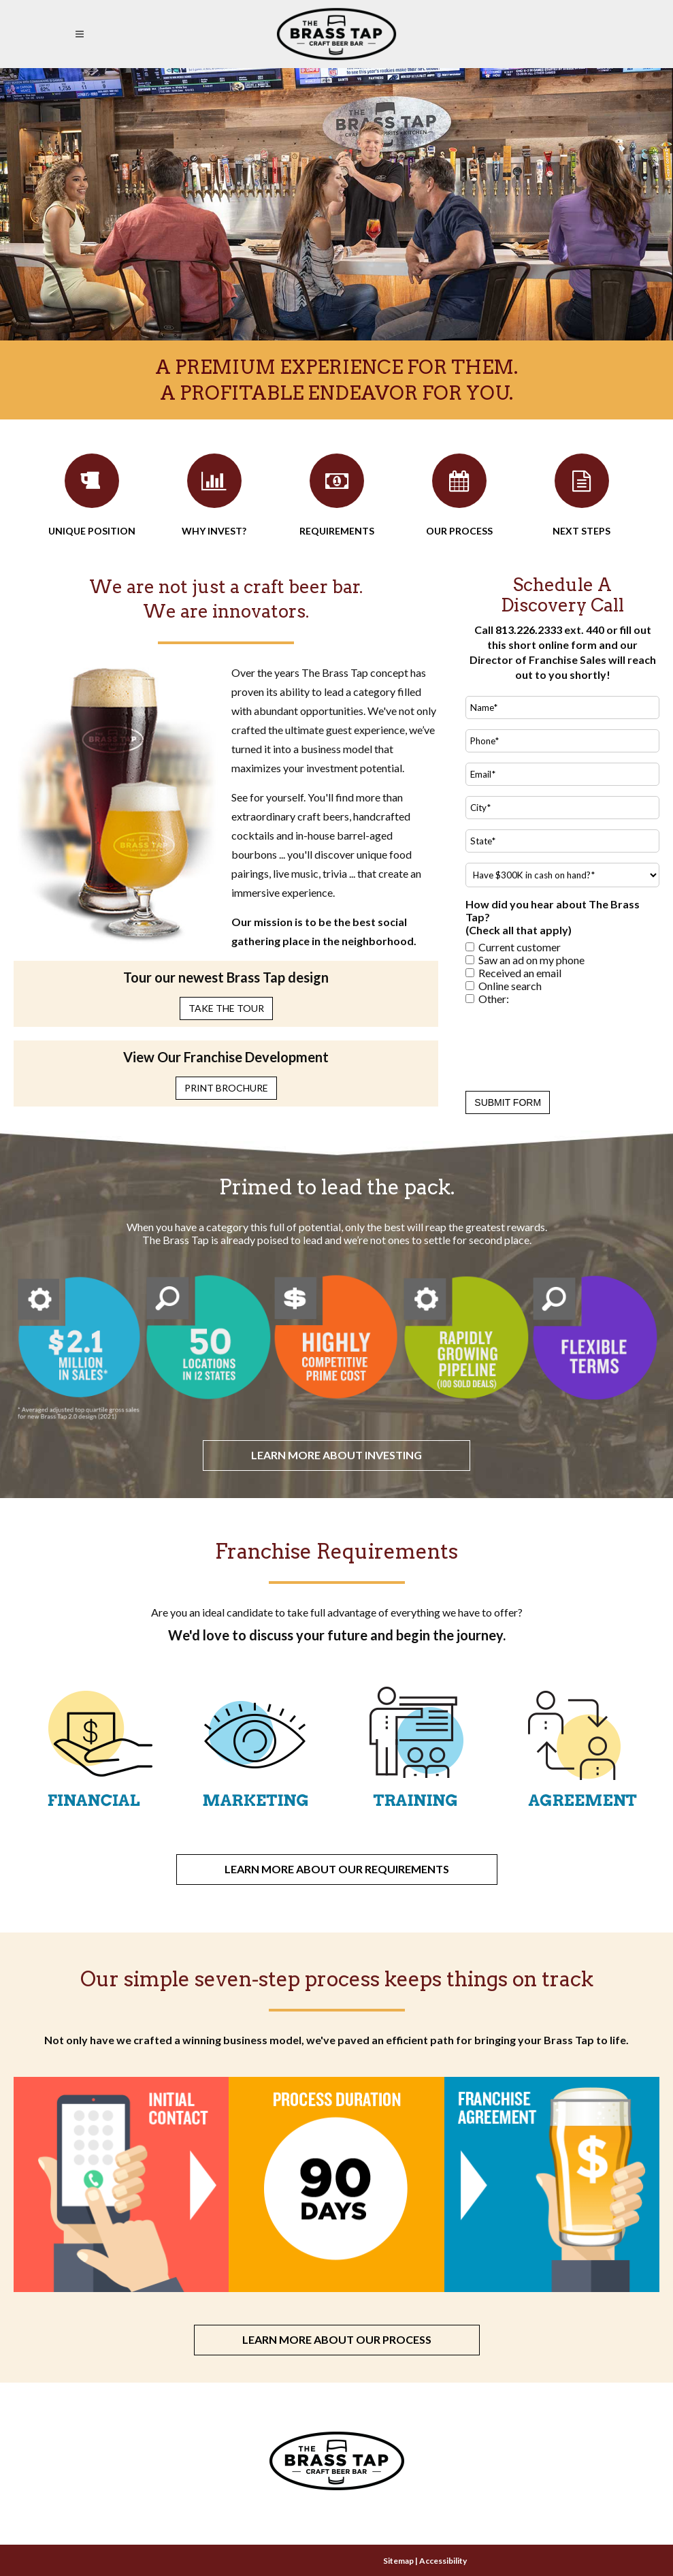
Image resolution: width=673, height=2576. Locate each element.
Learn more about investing (336, 1454)
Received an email (519, 972)
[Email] (562, 774)
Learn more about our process (336, 2339)
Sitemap (398, 2561)
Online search (510, 985)
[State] (562, 841)
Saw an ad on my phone (531, 959)
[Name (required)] (562, 707)
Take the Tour (226, 1008)
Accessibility (443, 2561)
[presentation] (568, 1045)
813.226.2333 (528, 629)
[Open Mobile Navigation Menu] (82, 34)
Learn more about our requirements (337, 1868)
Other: (493, 998)
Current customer (519, 946)
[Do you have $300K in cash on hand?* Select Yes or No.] (562, 875)
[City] (562, 807)
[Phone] (562, 740)
